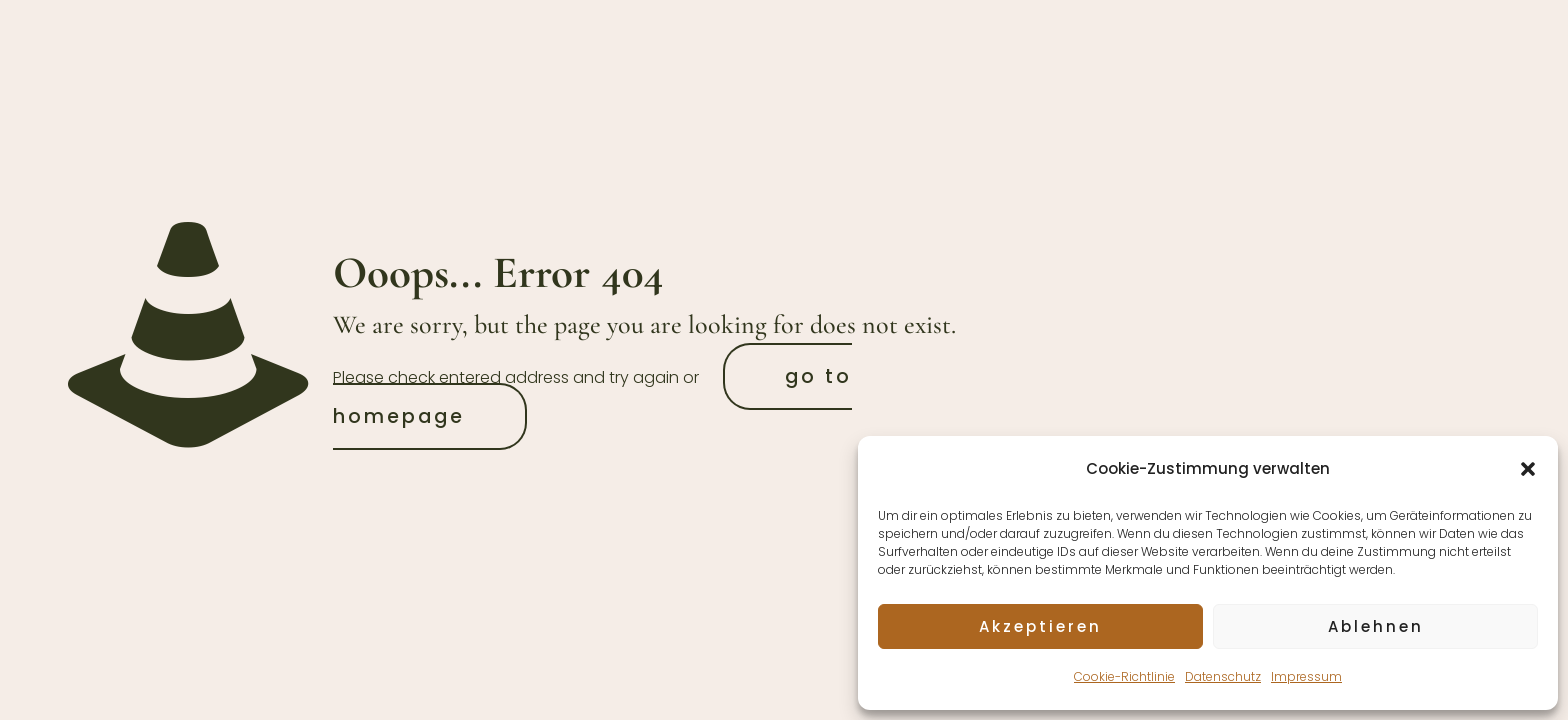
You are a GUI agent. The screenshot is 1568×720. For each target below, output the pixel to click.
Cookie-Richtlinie (1124, 676)
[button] (1528, 469)
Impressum (1306, 676)
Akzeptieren (1040, 626)
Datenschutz (1223, 676)
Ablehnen (1376, 626)
